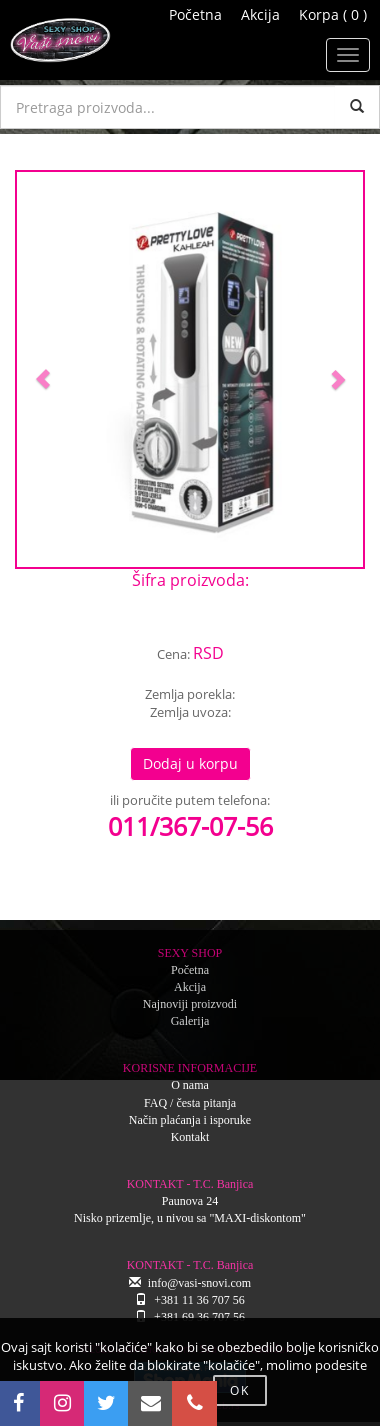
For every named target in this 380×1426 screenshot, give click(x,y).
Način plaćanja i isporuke (190, 1120)
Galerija (190, 1021)
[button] (43, 369)
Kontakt (190, 1137)
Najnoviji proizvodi (190, 1004)
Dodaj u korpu (190, 763)
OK (240, 1390)
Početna (195, 14)
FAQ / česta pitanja (190, 1103)
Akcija (260, 14)
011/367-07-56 (190, 826)
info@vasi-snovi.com (199, 1283)
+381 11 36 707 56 (199, 1300)
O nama (190, 1085)
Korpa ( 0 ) (333, 14)
